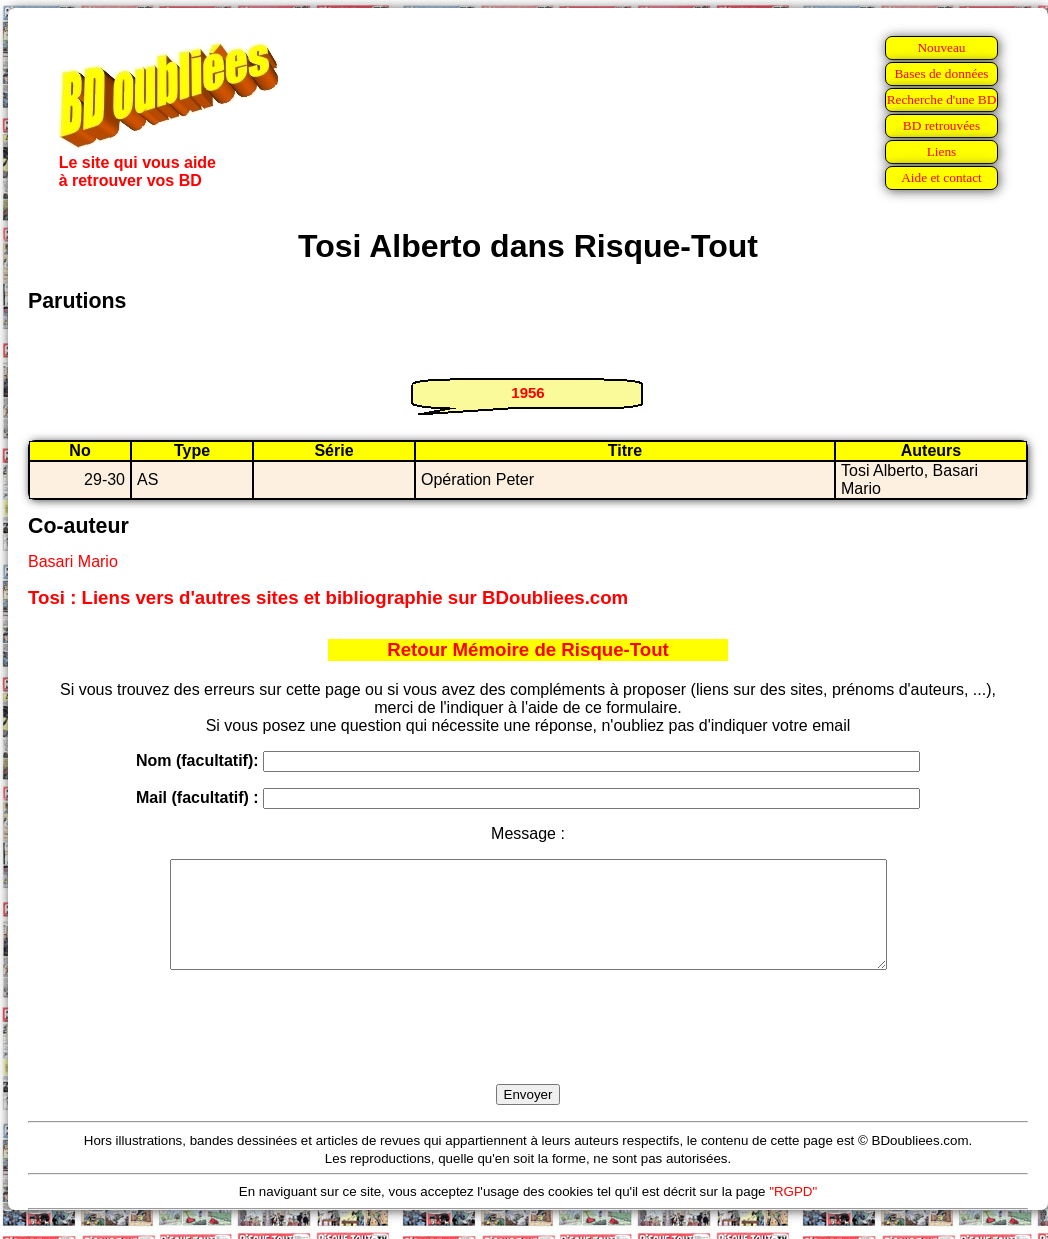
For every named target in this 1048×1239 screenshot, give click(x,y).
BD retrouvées (941, 125)
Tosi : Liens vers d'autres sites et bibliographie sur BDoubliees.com (328, 597)
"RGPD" (793, 1212)
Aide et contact (941, 177)
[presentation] (528, 1050)
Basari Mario (73, 561)
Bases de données (941, 73)
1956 (527, 392)
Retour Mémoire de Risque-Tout (528, 649)
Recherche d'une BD (942, 99)
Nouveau (941, 47)
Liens (942, 151)
